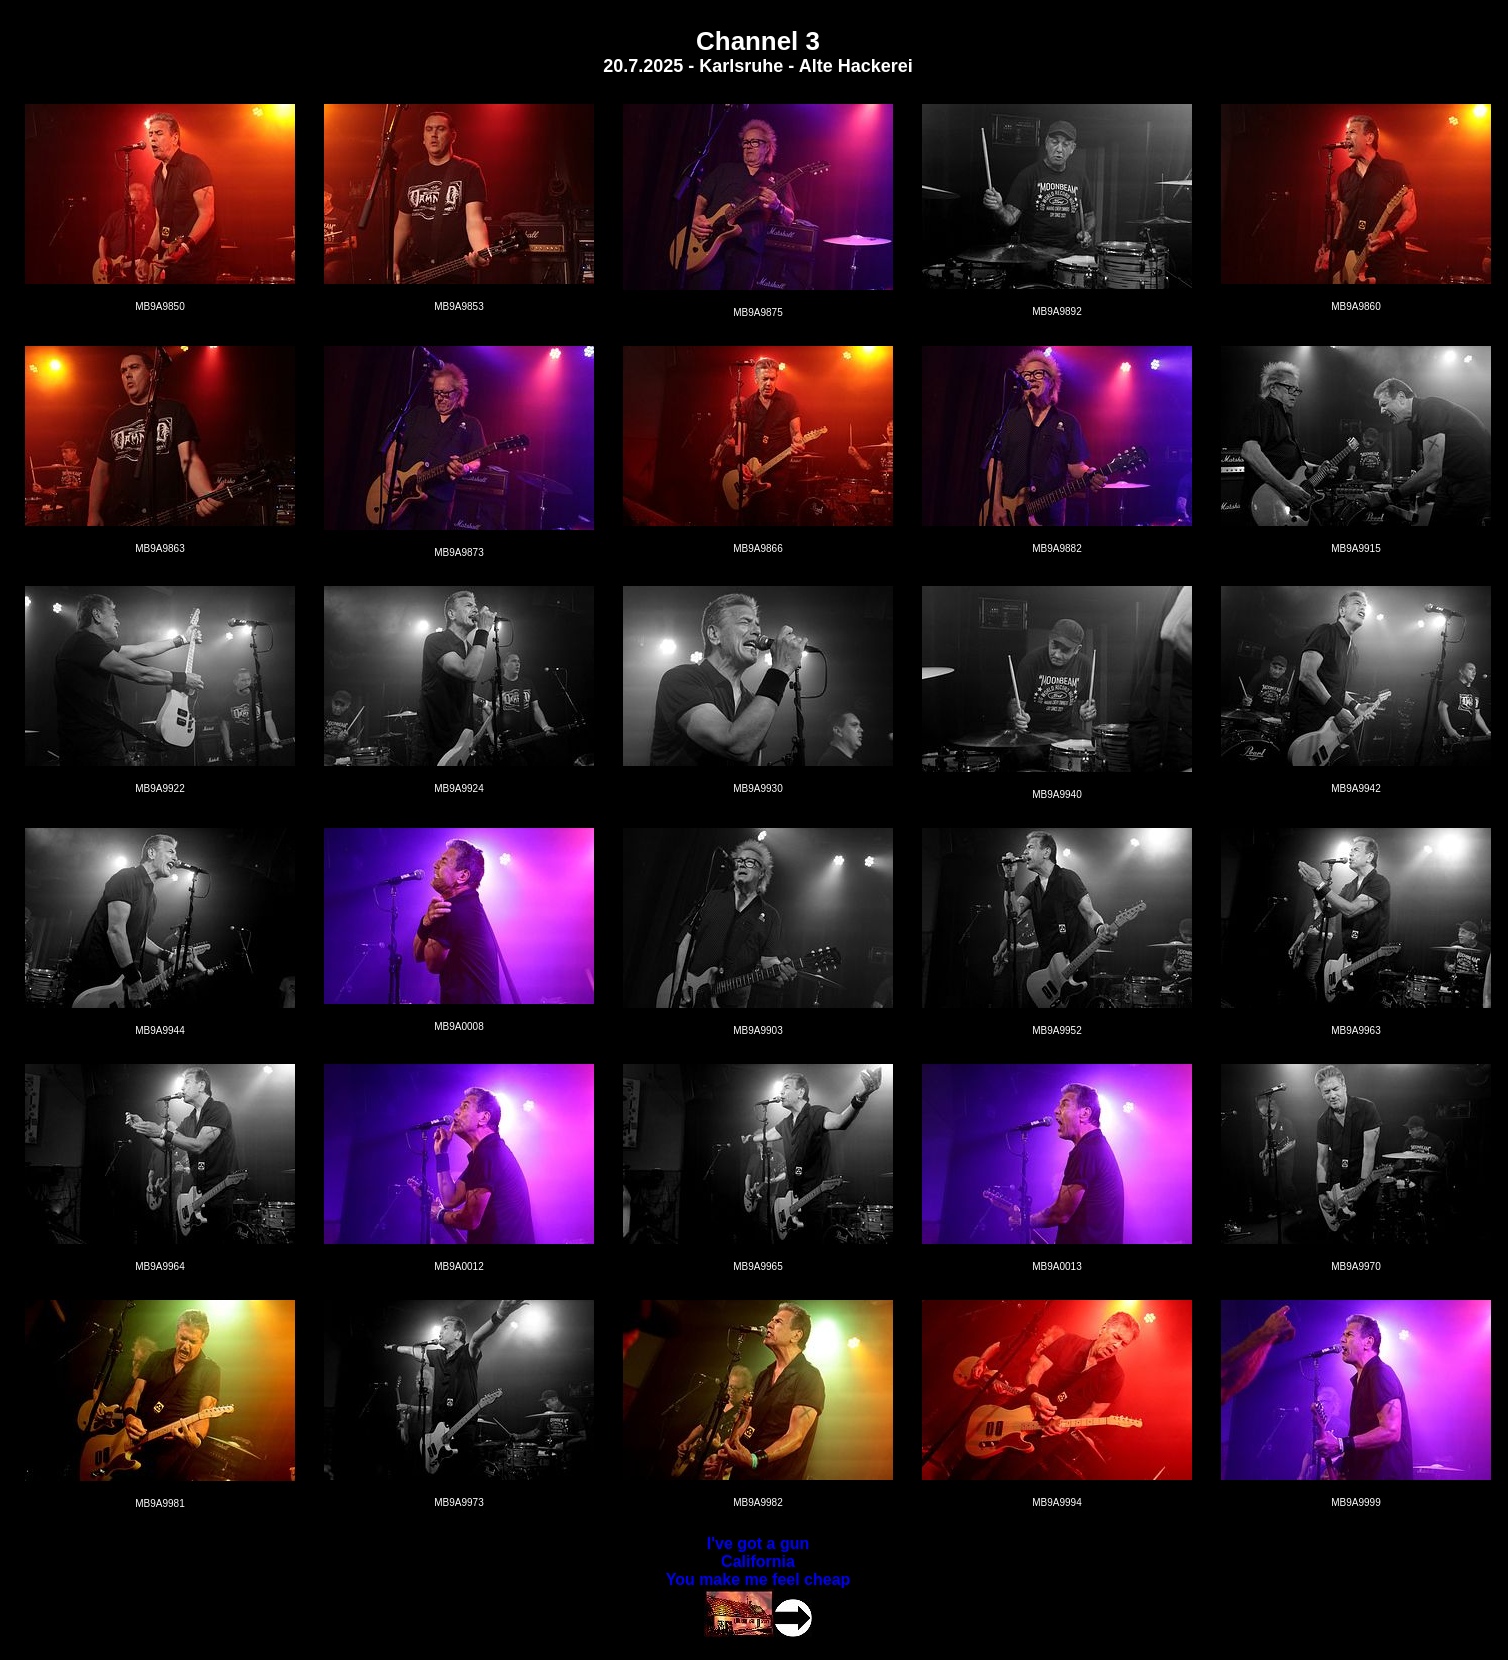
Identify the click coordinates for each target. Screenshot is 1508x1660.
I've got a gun (758, 1543)
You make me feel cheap (758, 1579)
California (758, 1561)
